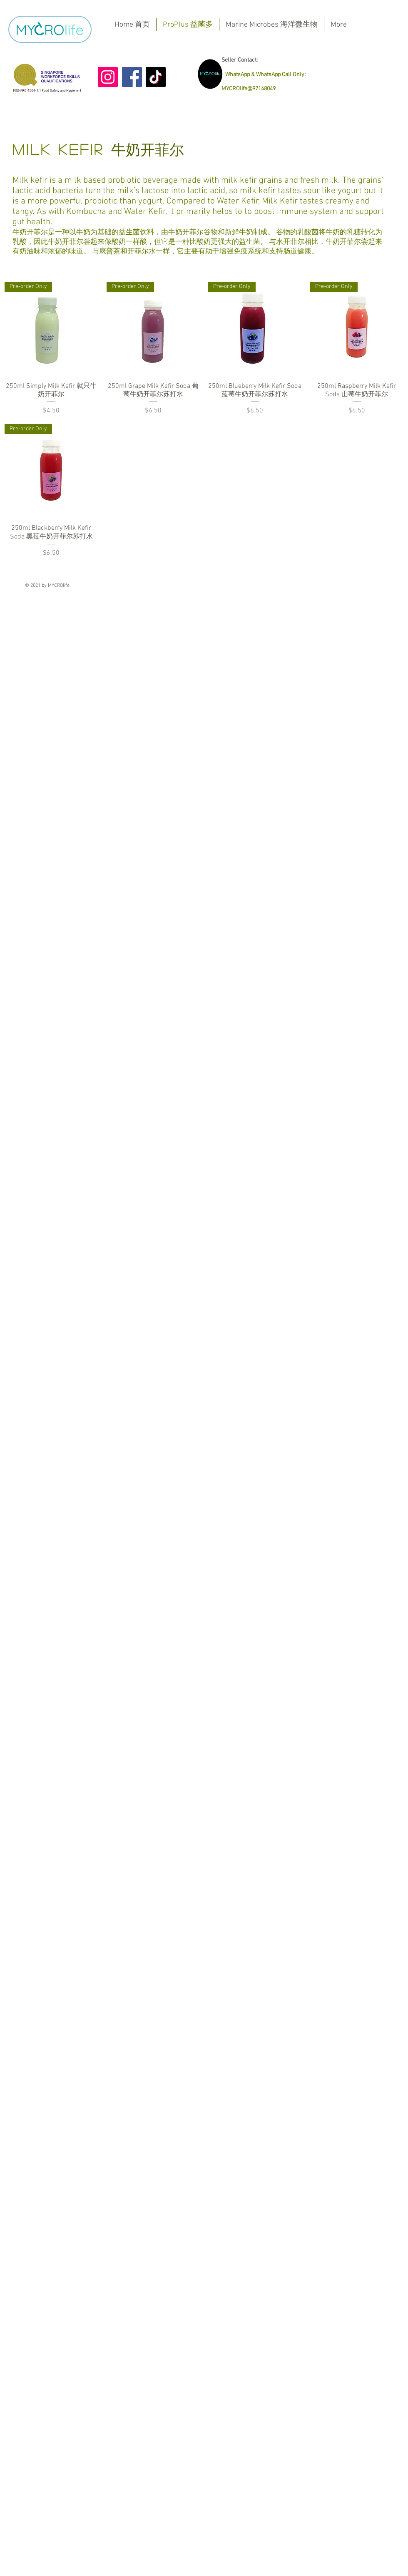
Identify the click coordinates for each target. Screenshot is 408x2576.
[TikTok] (156, 77)
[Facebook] (132, 77)
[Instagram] (108, 77)
